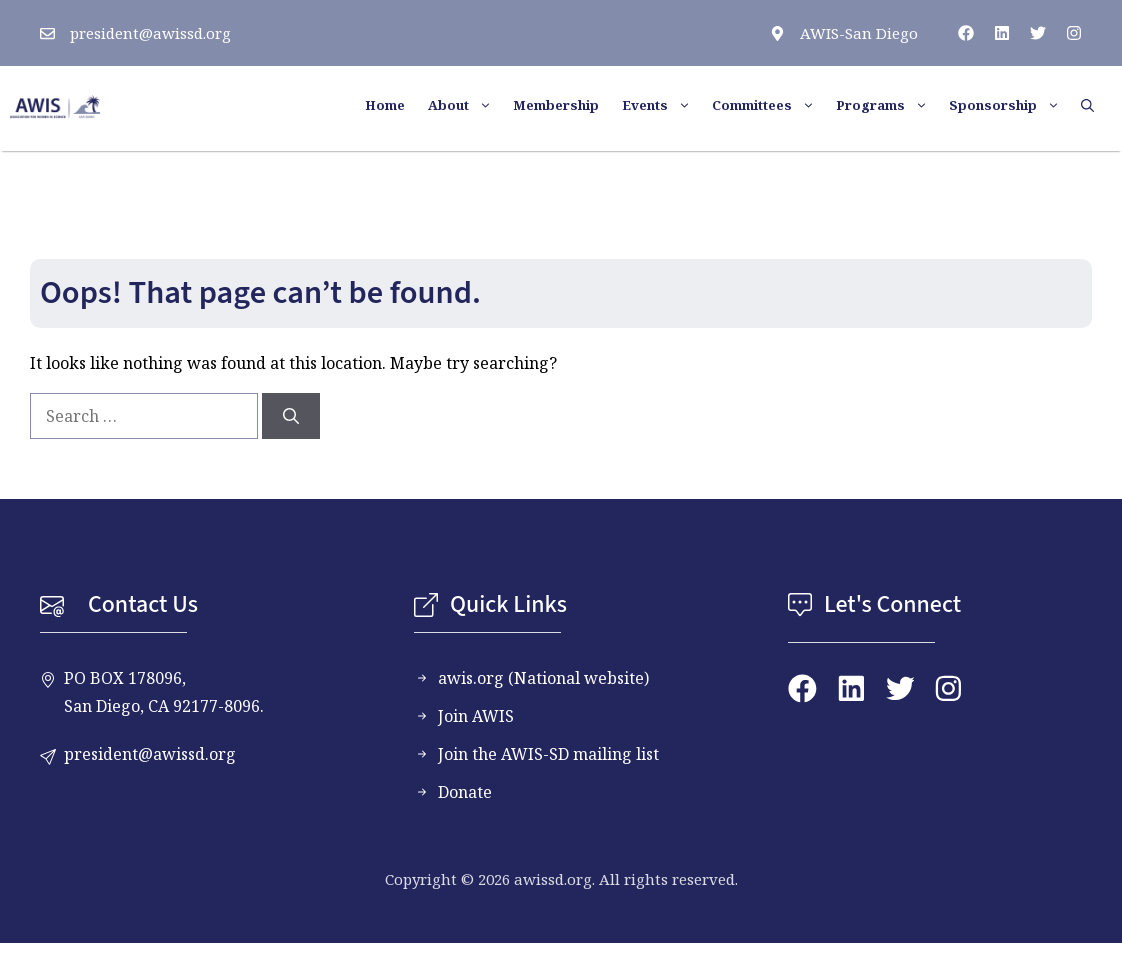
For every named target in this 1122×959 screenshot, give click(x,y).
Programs (890, 105)
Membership (556, 105)
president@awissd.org (150, 33)
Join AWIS (476, 716)
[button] (1094, 105)
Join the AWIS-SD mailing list (548, 754)
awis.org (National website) (543, 678)
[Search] (291, 416)
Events (664, 105)
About (468, 105)
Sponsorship (1012, 105)
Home (385, 105)
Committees (771, 105)
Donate (465, 792)
